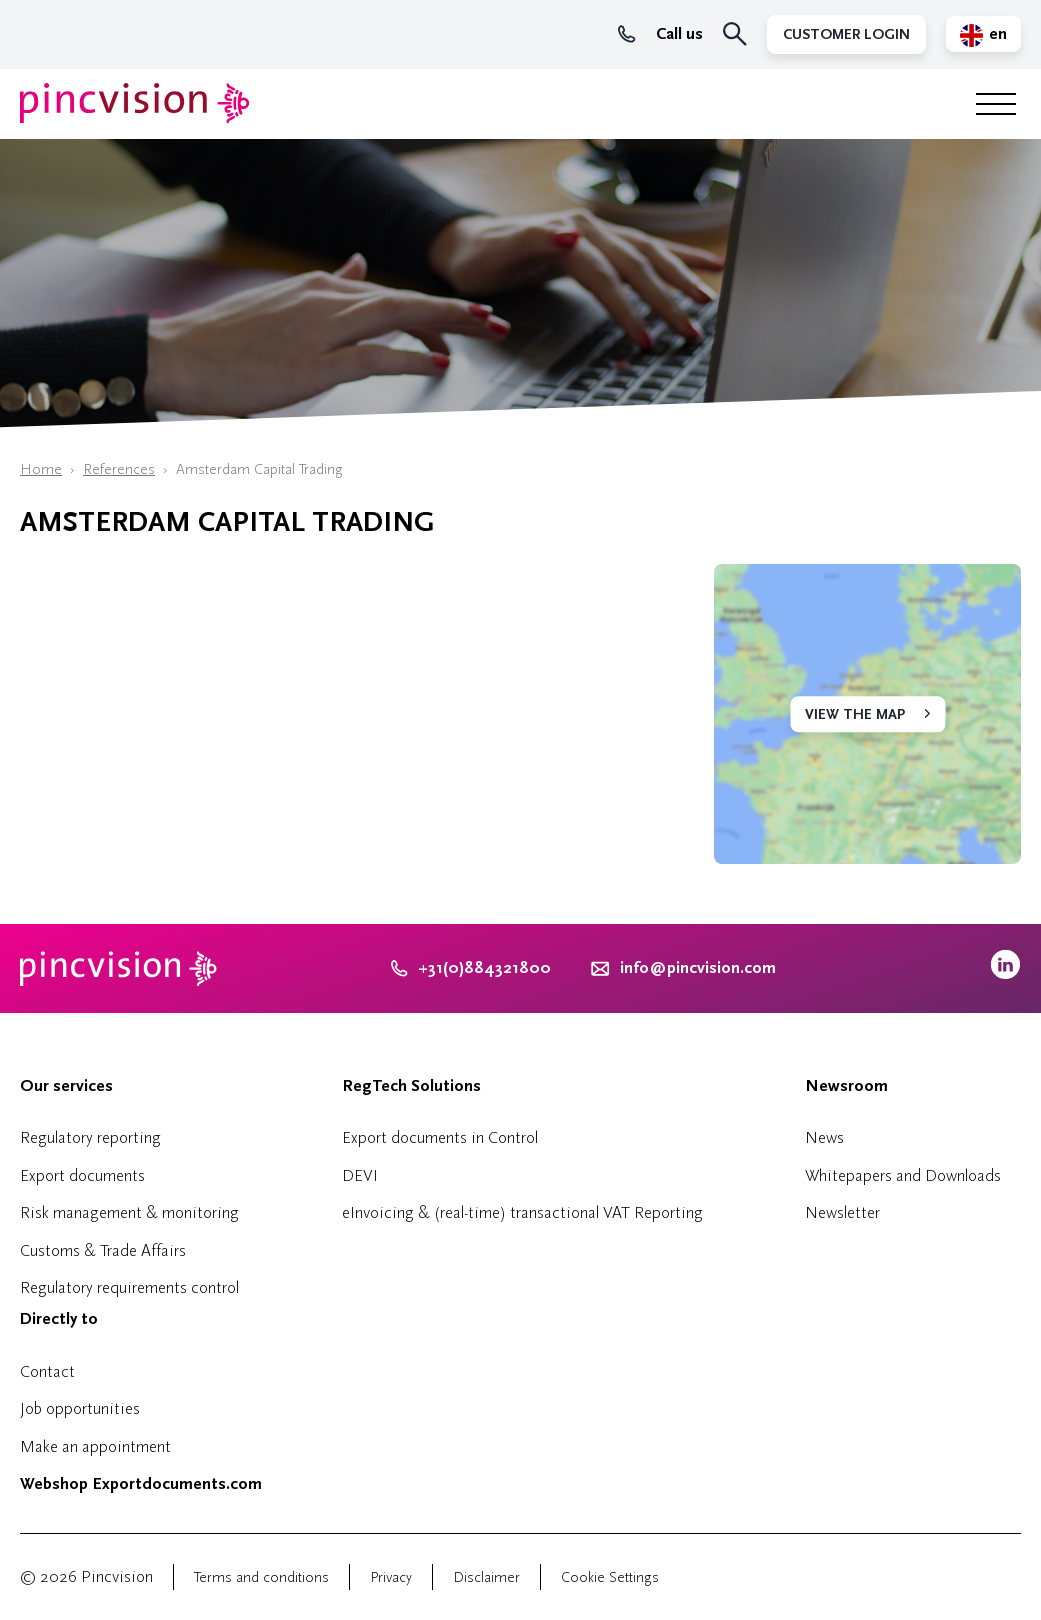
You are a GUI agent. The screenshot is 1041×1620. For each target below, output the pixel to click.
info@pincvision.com (698, 968)
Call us (660, 34)
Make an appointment (95, 1446)
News (824, 1137)
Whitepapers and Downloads (903, 1175)
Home (41, 469)
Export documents (82, 1175)
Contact (47, 1371)
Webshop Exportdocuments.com (141, 1484)
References (119, 469)
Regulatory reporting (90, 1137)
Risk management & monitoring (129, 1212)
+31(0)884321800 (471, 968)
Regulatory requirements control (129, 1287)
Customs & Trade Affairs (103, 1250)
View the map (855, 714)
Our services (66, 1086)
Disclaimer (486, 1577)
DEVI (360, 1175)
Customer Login (846, 34)
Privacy (391, 1577)
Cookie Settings (610, 1577)
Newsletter (842, 1212)
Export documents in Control (440, 1137)
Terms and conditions (261, 1577)
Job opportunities (80, 1408)
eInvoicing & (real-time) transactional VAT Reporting (522, 1212)
